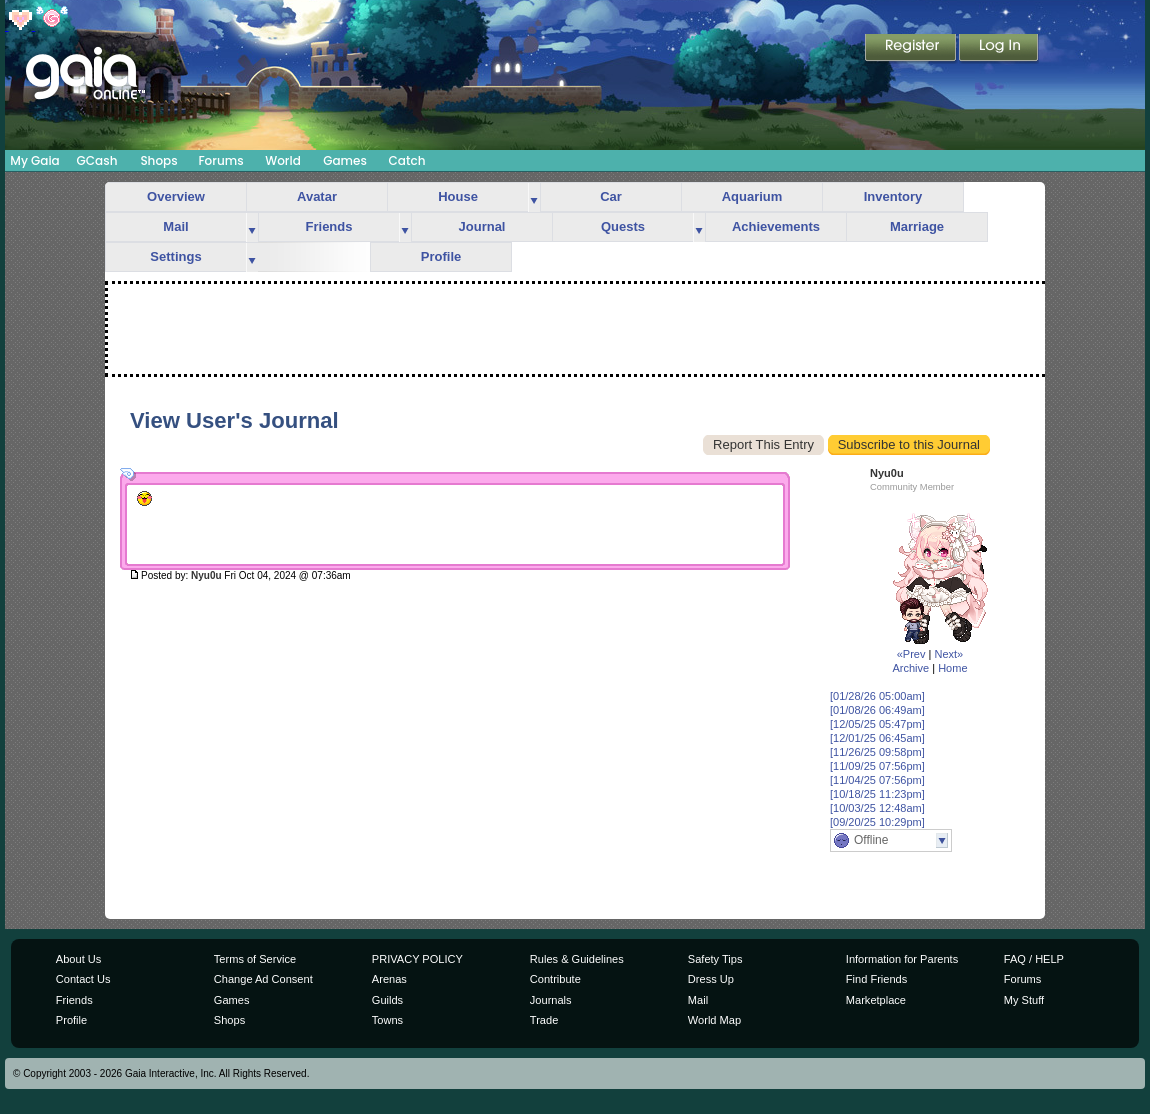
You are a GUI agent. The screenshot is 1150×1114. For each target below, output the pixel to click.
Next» (948, 654)
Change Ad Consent (263, 979)
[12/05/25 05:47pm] (877, 724)
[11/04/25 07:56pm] (877, 780)
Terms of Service (255, 959)
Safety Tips (715, 959)
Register (912, 49)
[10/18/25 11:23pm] (877, 794)
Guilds (387, 1000)
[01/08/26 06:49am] (877, 710)
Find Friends (876, 979)
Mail (175, 226)
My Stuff (1024, 1000)
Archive (910, 668)
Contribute (555, 979)
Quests (623, 226)
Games (345, 160)
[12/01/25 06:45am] (877, 738)
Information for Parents (902, 959)
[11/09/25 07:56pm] (877, 766)
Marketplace (876, 1000)
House (458, 196)
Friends (329, 226)
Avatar (317, 196)
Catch (407, 160)
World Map (714, 1020)
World (283, 160)
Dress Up (711, 979)
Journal (482, 226)
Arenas (389, 979)
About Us (78, 959)
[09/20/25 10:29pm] (877, 822)
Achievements (776, 226)
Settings (175, 256)
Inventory (893, 196)
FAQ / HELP (1034, 959)
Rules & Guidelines (577, 959)
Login (999, 49)
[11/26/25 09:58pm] (877, 752)
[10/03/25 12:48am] (877, 808)
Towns (387, 1020)
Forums (220, 160)
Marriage (917, 226)
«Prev (911, 654)
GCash (97, 160)
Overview (176, 196)
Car (611, 196)
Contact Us (83, 979)
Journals (551, 1000)
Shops (158, 160)
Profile (441, 256)
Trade (544, 1020)
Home (952, 668)
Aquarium (752, 196)
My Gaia (34, 160)
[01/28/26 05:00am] (877, 696)
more (534, 197)
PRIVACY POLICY (417, 959)
